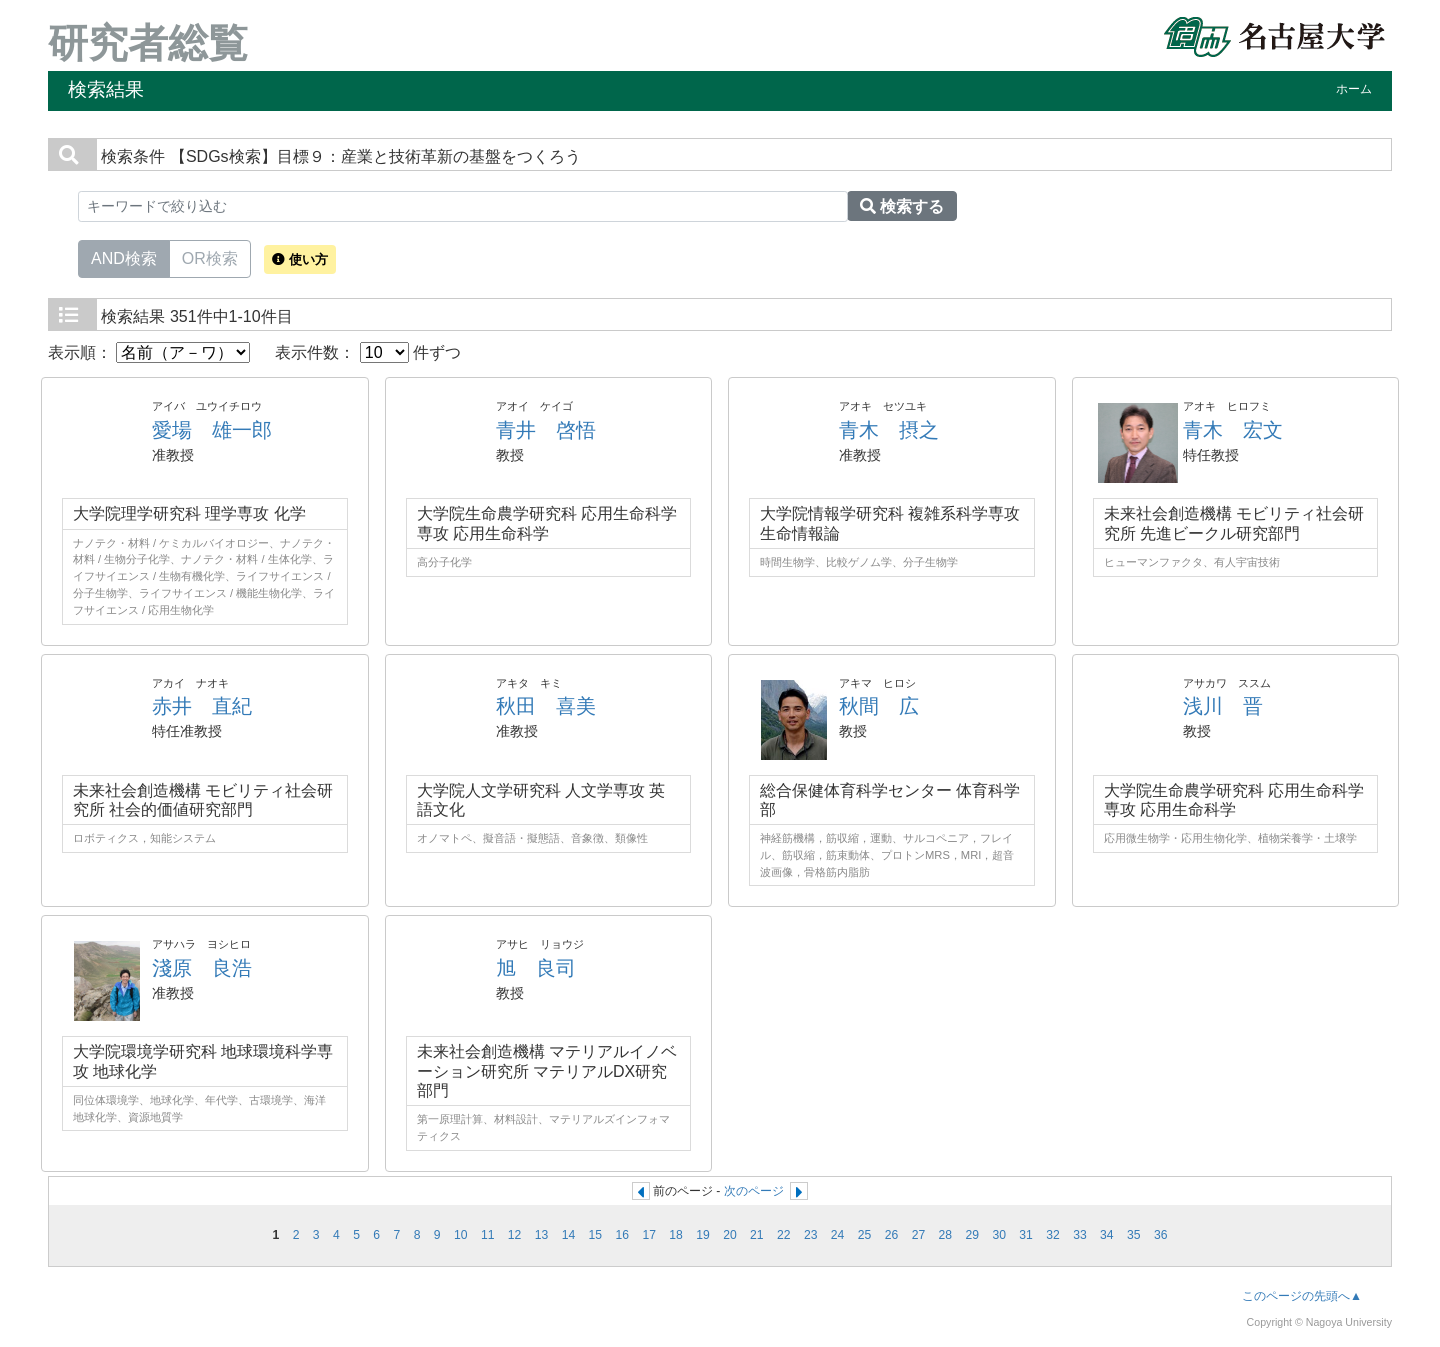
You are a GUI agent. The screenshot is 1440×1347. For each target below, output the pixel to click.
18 (676, 1235)
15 (596, 1235)
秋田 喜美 (546, 706)
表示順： (149, 352)
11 (488, 1235)
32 (1053, 1235)
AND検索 (124, 257)
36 (1161, 1235)
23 (811, 1235)
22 (784, 1235)
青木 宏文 (1233, 430)
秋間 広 (879, 706)
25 (865, 1235)
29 (972, 1235)
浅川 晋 (1223, 706)
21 (757, 1235)
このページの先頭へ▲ (1302, 1296)
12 (515, 1235)
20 (730, 1235)
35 (1134, 1235)
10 (461, 1235)
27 (919, 1235)
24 (838, 1235)
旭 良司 (536, 968)
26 (892, 1235)
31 (1026, 1235)
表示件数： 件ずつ (368, 352)
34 (1107, 1235)
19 (703, 1235)
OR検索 (210, 257)
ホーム (1354, 89)
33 (1080, 1235)
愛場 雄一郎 (212, 430)
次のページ (754, 1191)
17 (649, 1235)
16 (622, 1235)
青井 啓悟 (546, 430)
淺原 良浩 (202, 968)
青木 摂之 (889, 430)
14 (569, 1235)
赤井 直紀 (202, 706)
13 (542, 1235)
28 (946, 1235)
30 (999, 1235)
